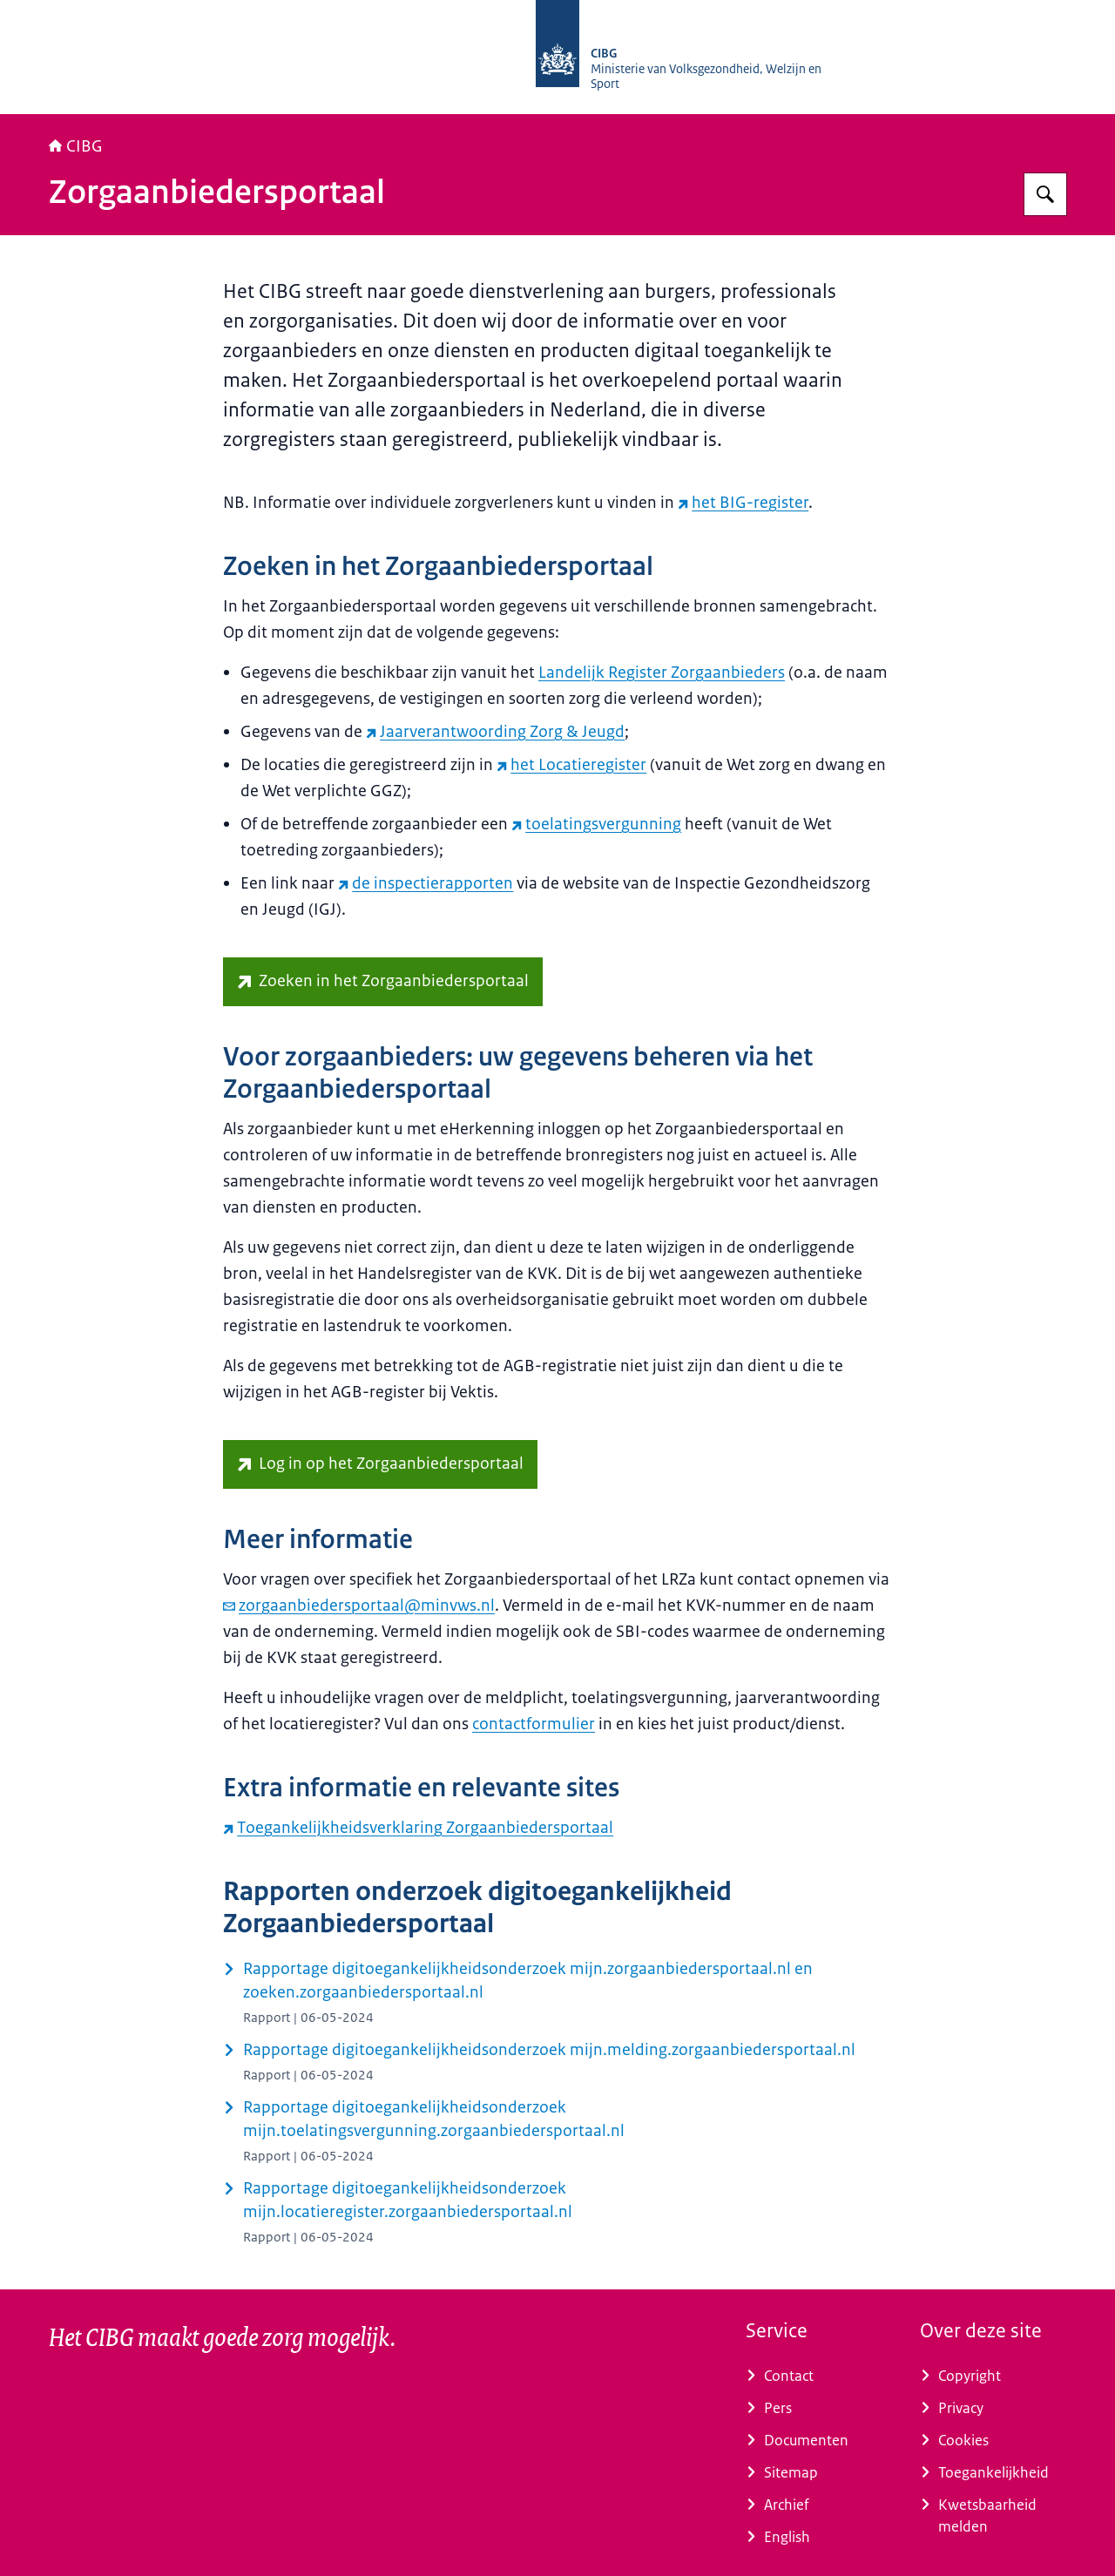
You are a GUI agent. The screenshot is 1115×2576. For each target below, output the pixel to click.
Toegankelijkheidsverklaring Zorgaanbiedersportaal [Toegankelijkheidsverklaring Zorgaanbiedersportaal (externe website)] (418, 1827)
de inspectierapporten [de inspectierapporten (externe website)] (425, 883)
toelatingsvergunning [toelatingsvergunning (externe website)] (596, 824)
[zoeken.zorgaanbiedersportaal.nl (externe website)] (383, 981)
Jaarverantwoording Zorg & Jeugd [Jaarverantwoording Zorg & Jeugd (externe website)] (495, 731)
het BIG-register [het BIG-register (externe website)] (743, 502)
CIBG (76, 146)
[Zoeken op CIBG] (1045, 194)
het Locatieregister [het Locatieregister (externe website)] (571, 764)
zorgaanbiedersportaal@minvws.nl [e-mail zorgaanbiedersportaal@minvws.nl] (359, 1605)
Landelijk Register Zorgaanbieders (661, 672)
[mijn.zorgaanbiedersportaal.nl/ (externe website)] (380, 1464)
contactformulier (533, 1724)
